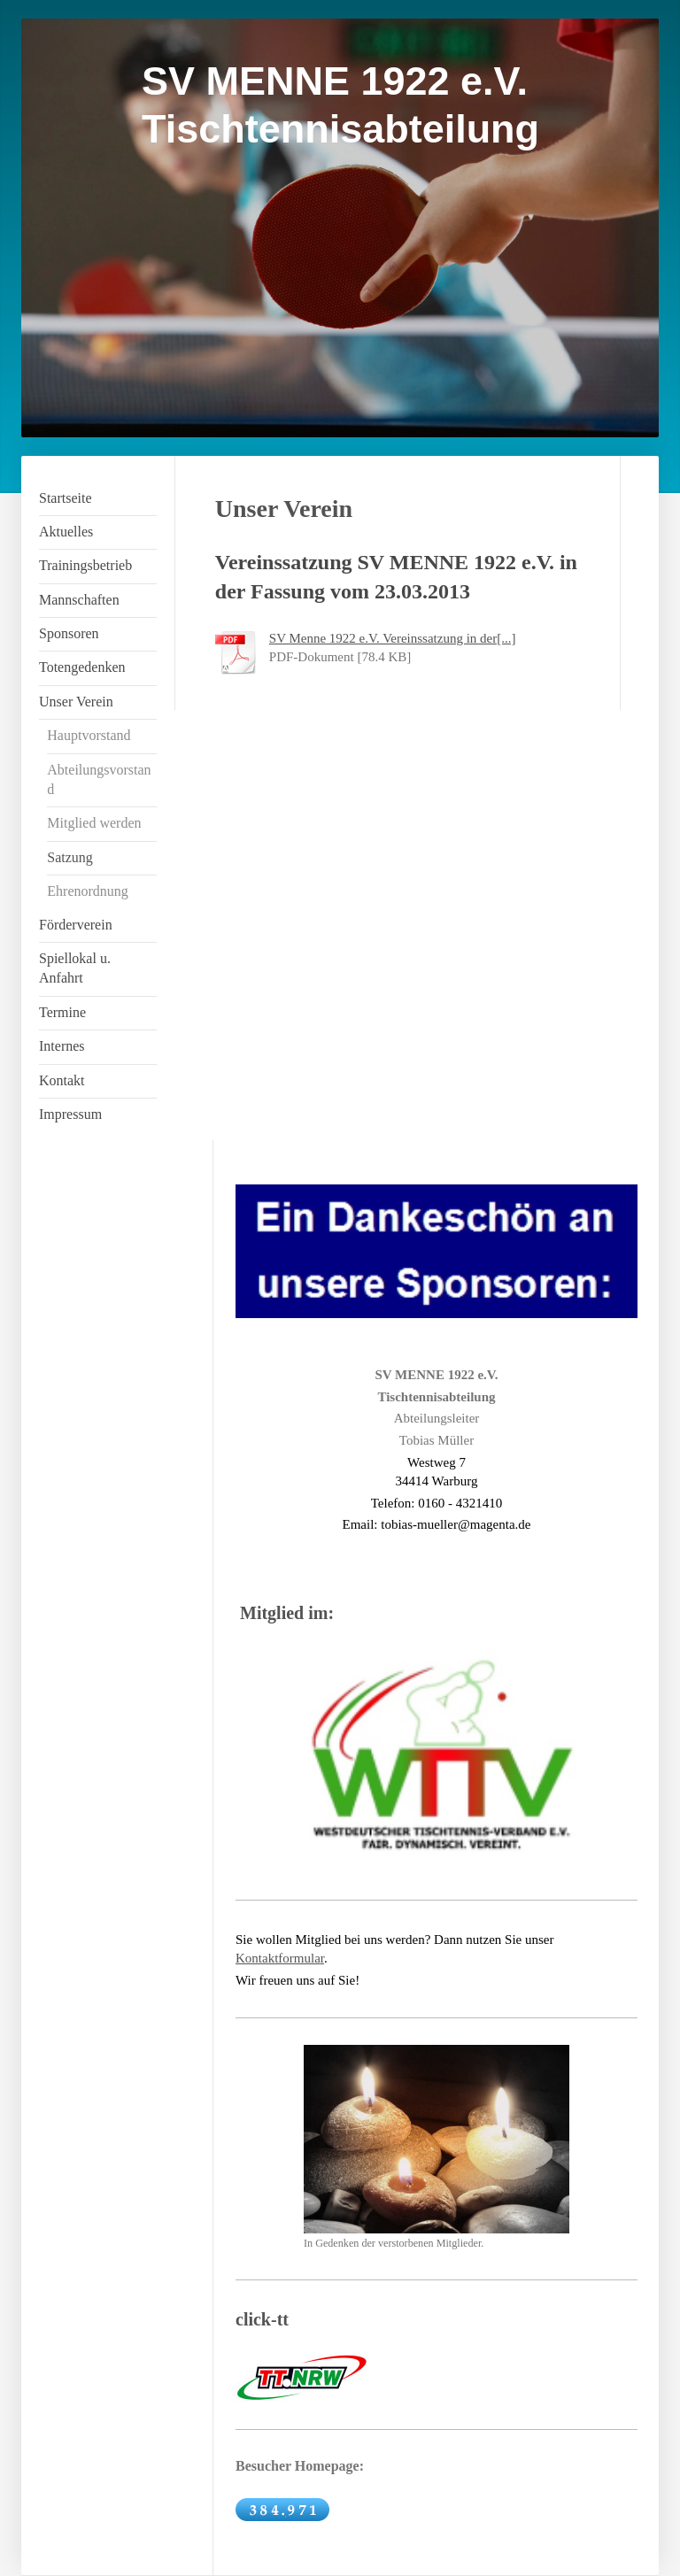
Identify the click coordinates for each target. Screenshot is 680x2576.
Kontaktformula (278, 1958)
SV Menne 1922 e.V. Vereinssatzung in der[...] (392, 638)
